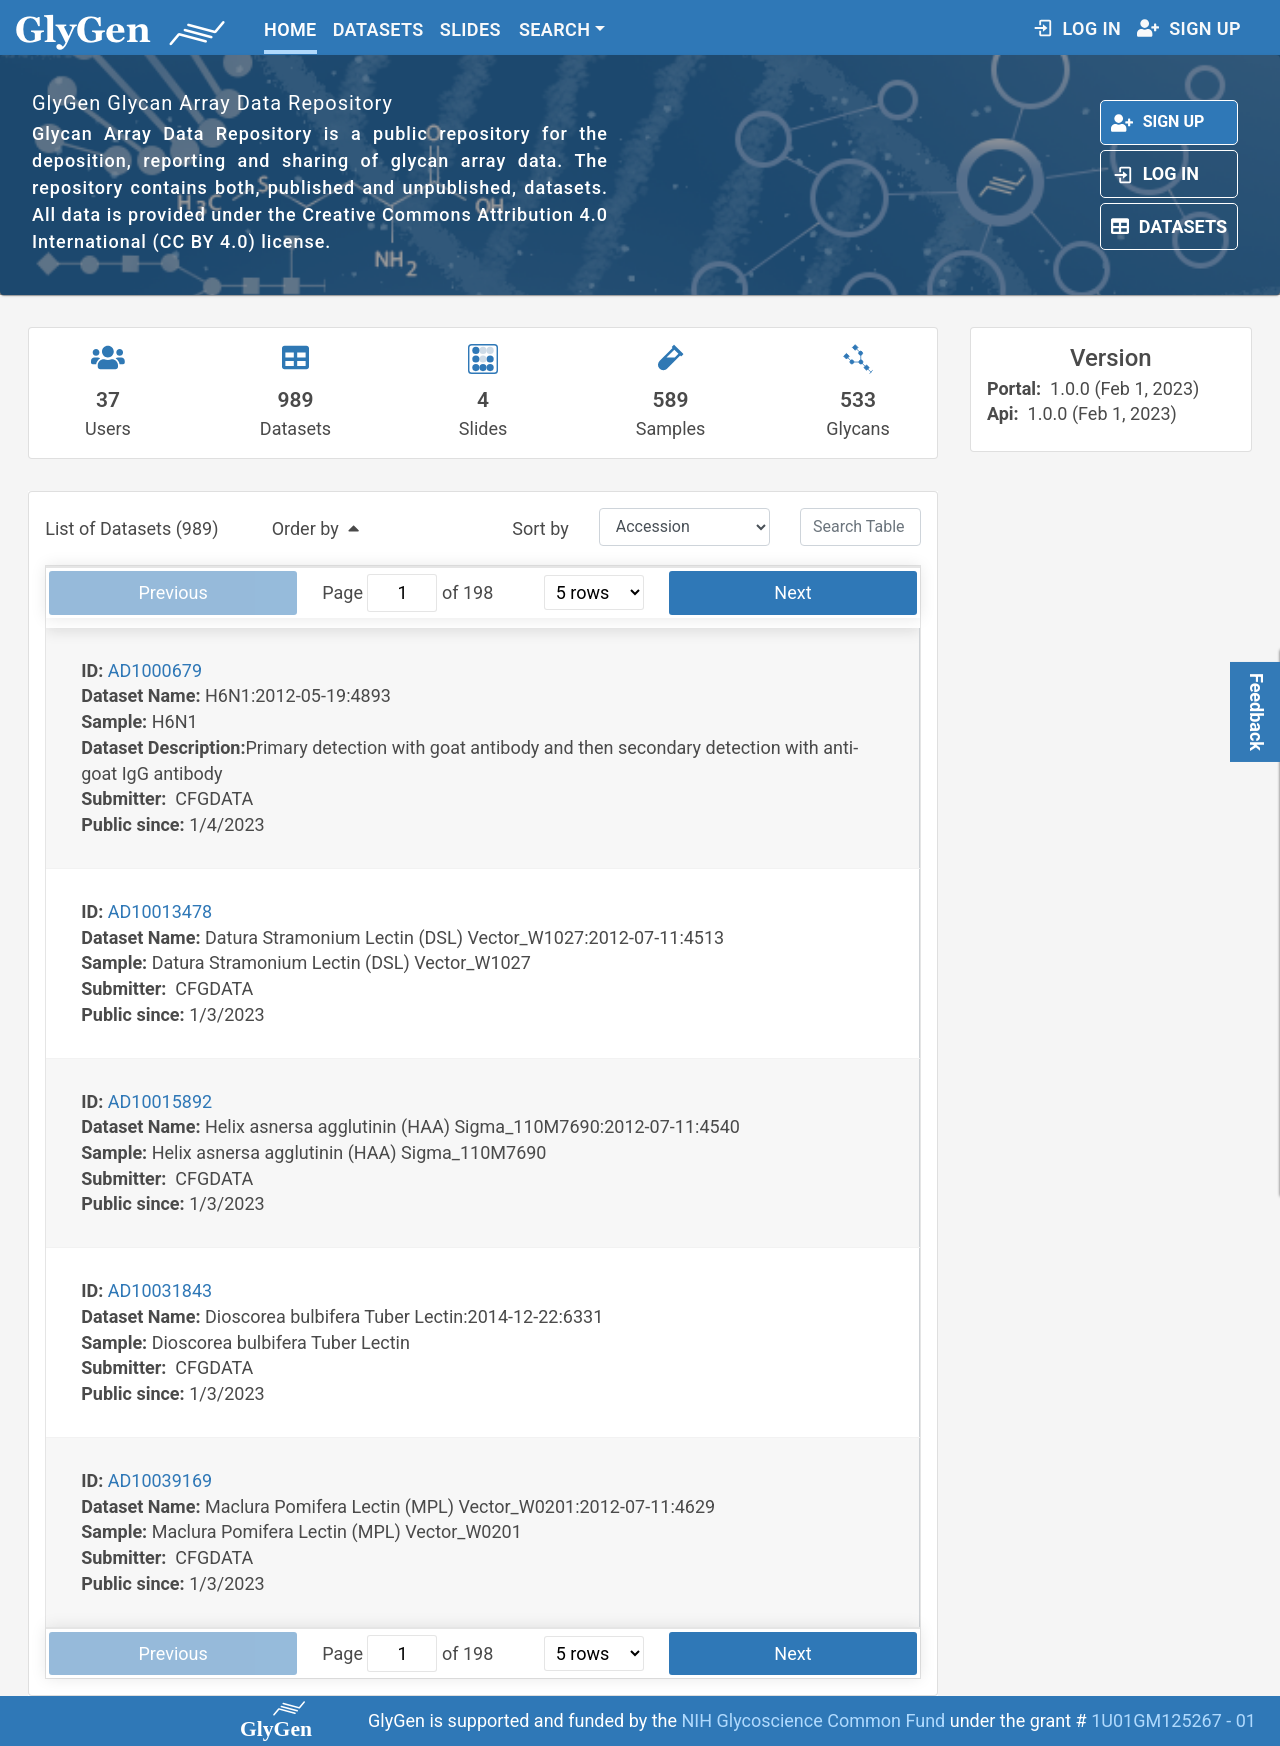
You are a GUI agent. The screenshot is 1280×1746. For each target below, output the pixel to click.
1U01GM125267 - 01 (1173, 1720)
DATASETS (378, 29)
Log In (1155, 173)
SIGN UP (1189, 28)
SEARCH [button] (555, 29)
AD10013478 (160, 911)
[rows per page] (594, 592)
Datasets (1169, 226)
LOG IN (1076, 28)
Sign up (1158, 121)
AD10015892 (160, 1101)
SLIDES (470, 29)
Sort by (540, 528)
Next (792, 592)
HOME (290, 29)
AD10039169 (160, 1480)
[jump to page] (402, 593)
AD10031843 (160, 1290)
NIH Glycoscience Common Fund (815, 1720)
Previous (173, 592)
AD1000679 (155, 670)
